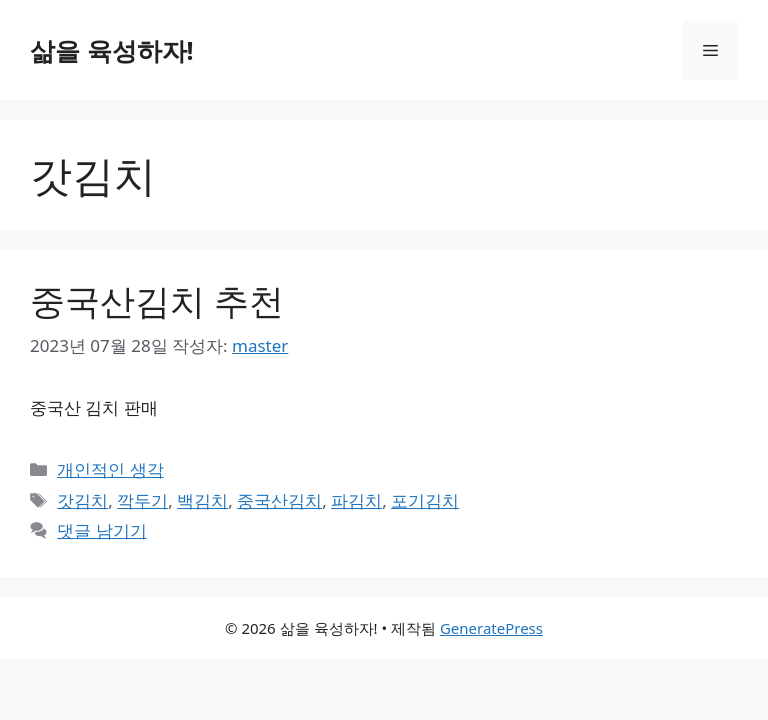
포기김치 (425, 500)
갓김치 (82, 500)
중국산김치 (279, 500)
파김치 (356, 500)
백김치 (202, 500)
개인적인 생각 (110, 469)
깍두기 (142, 500)
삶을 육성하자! (112, 50)
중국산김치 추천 (157, 300)
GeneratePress (491, 628)
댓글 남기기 (101, 530)
